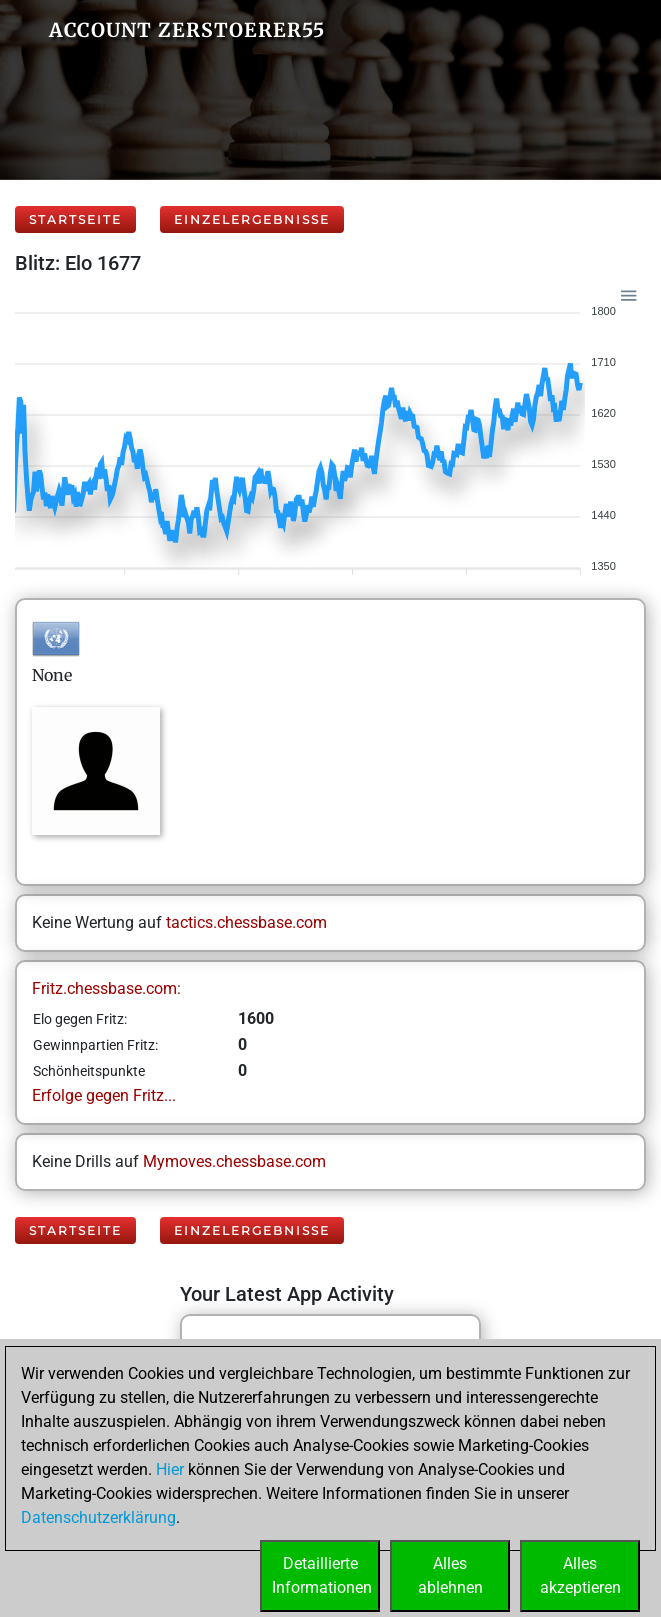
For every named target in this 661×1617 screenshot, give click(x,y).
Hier (170, 1469)
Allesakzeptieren (580, 1575)
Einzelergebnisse (252, 219)
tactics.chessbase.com (246, 922)
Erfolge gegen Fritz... (104, 1095)
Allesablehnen (450, 1575)
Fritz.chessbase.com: (106, 988)
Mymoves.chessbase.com (234, 1161)
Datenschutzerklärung (98, 1517)
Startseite (75, 219)
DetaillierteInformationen (322, 1575)
